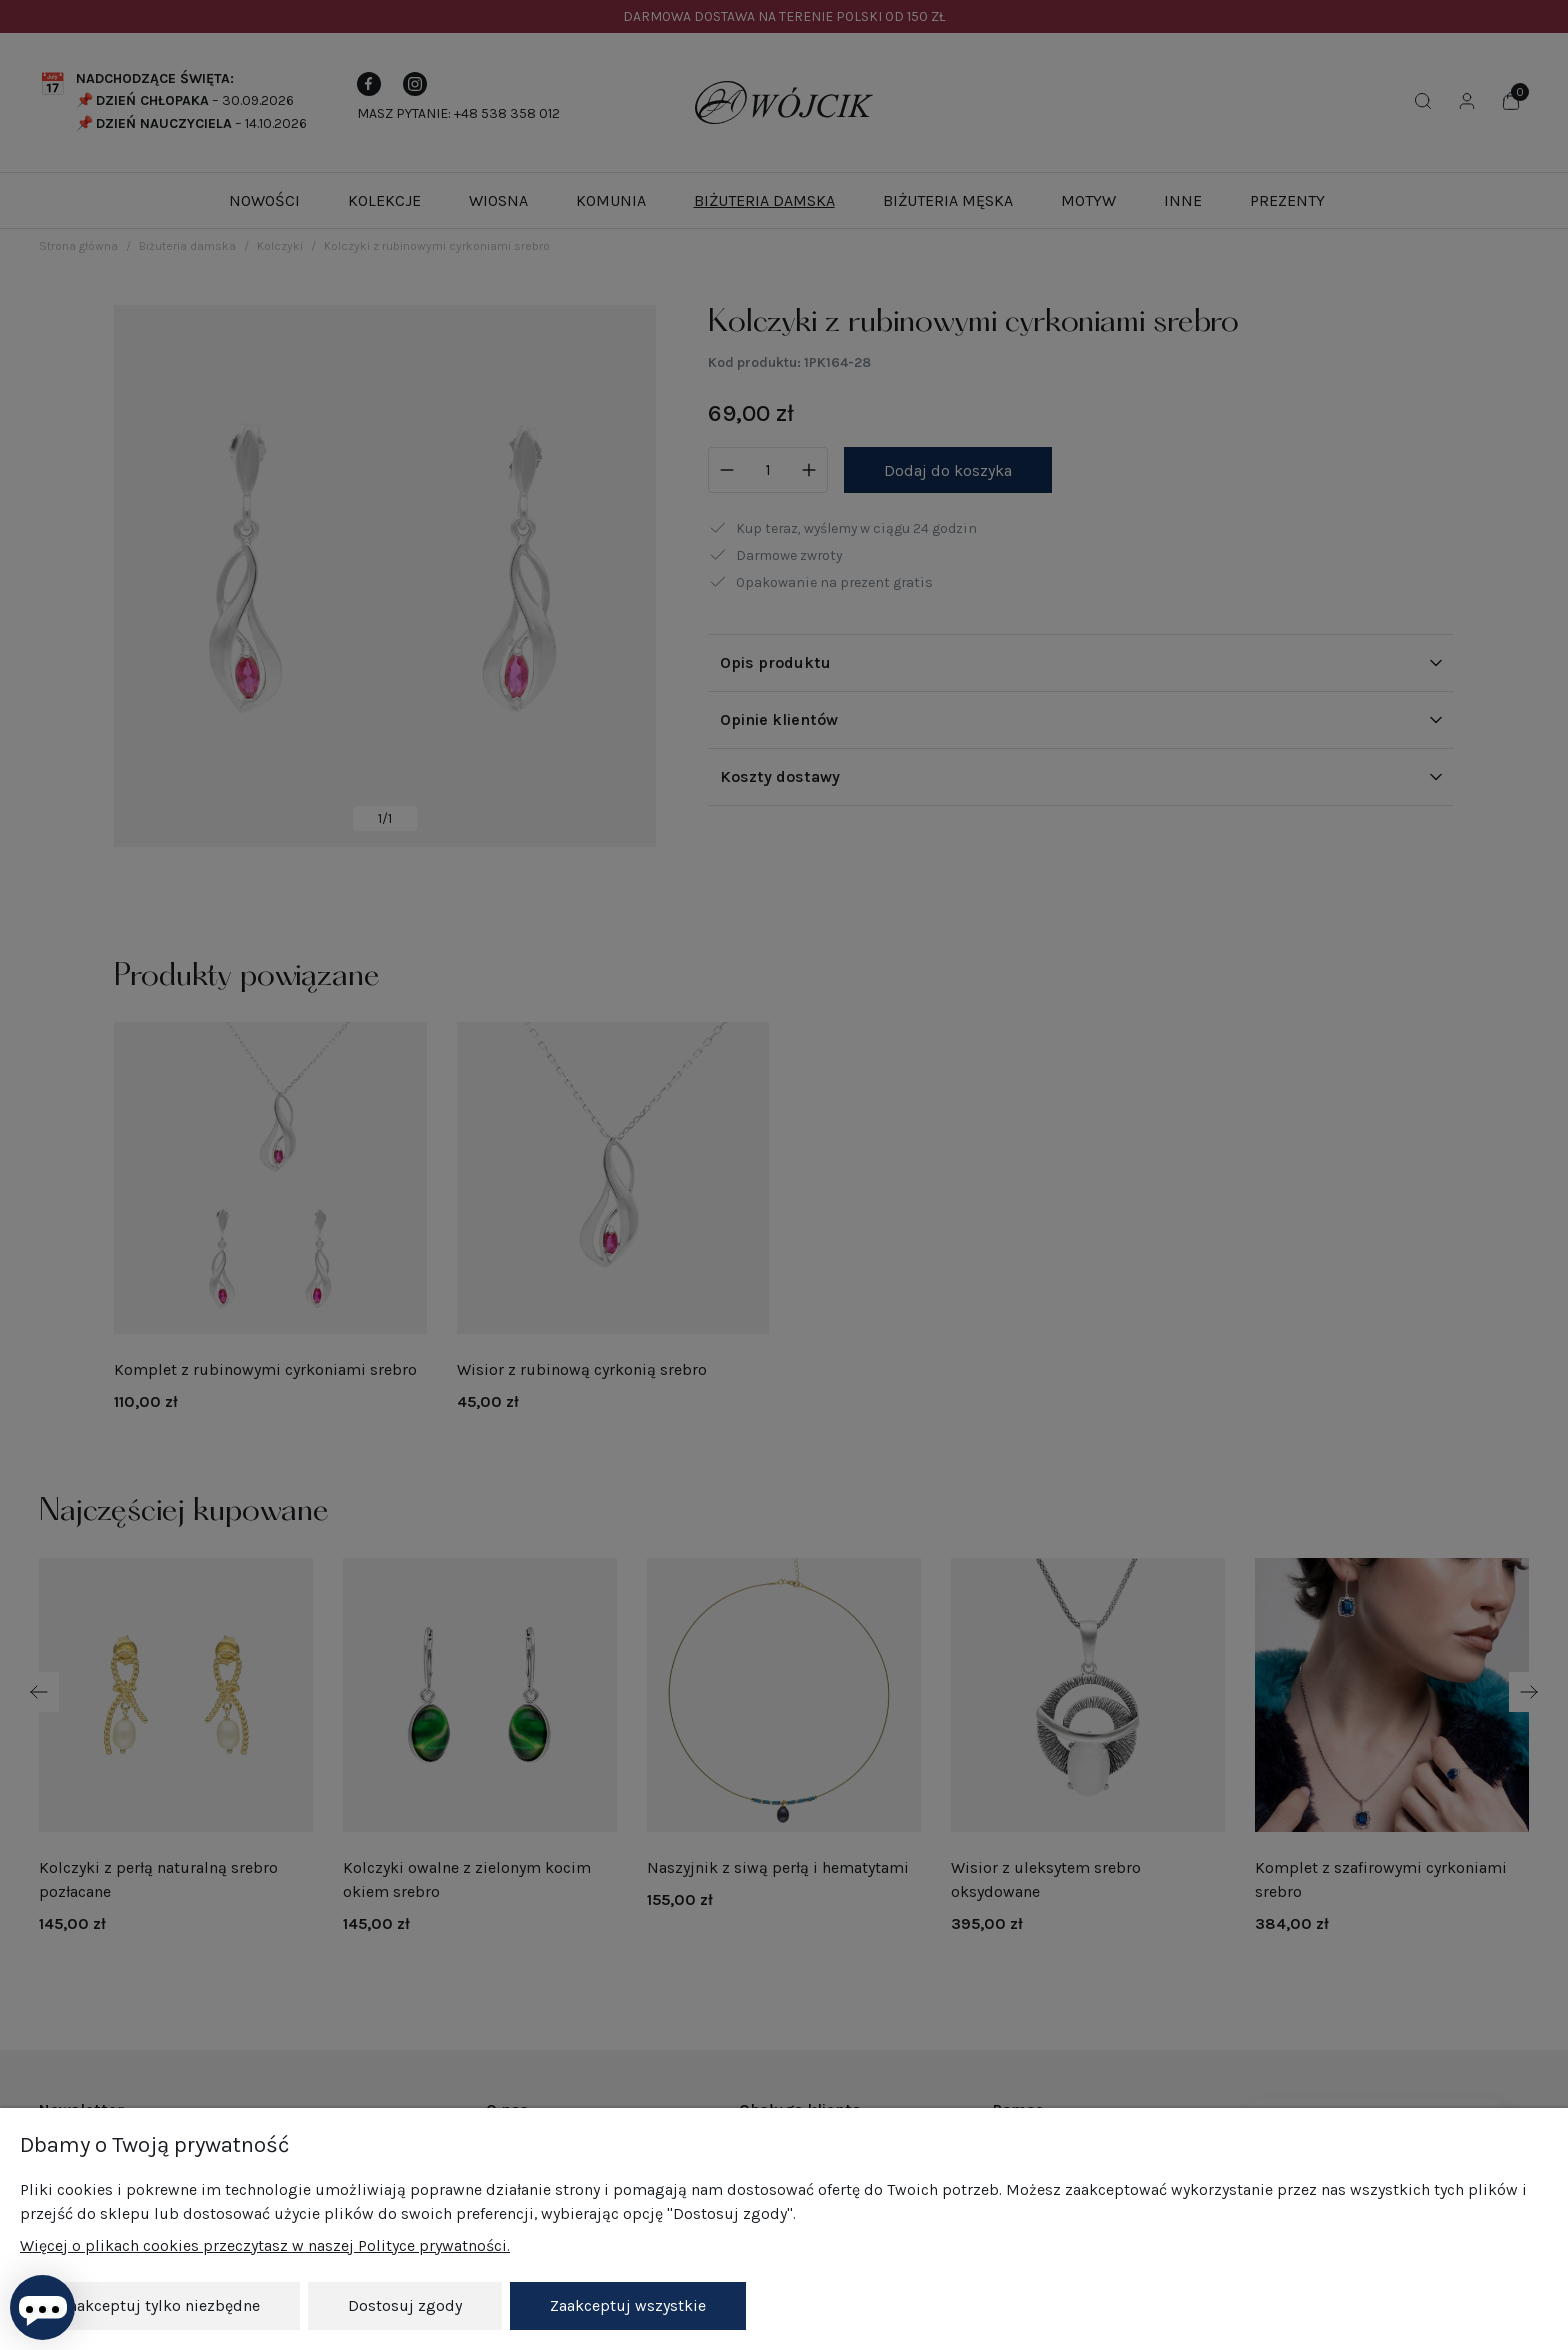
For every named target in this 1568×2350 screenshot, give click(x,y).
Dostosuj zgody (405, 2305)
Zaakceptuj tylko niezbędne (160, 2305)
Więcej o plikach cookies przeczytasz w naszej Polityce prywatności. (265, 2245)
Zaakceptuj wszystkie (628, 2305)
